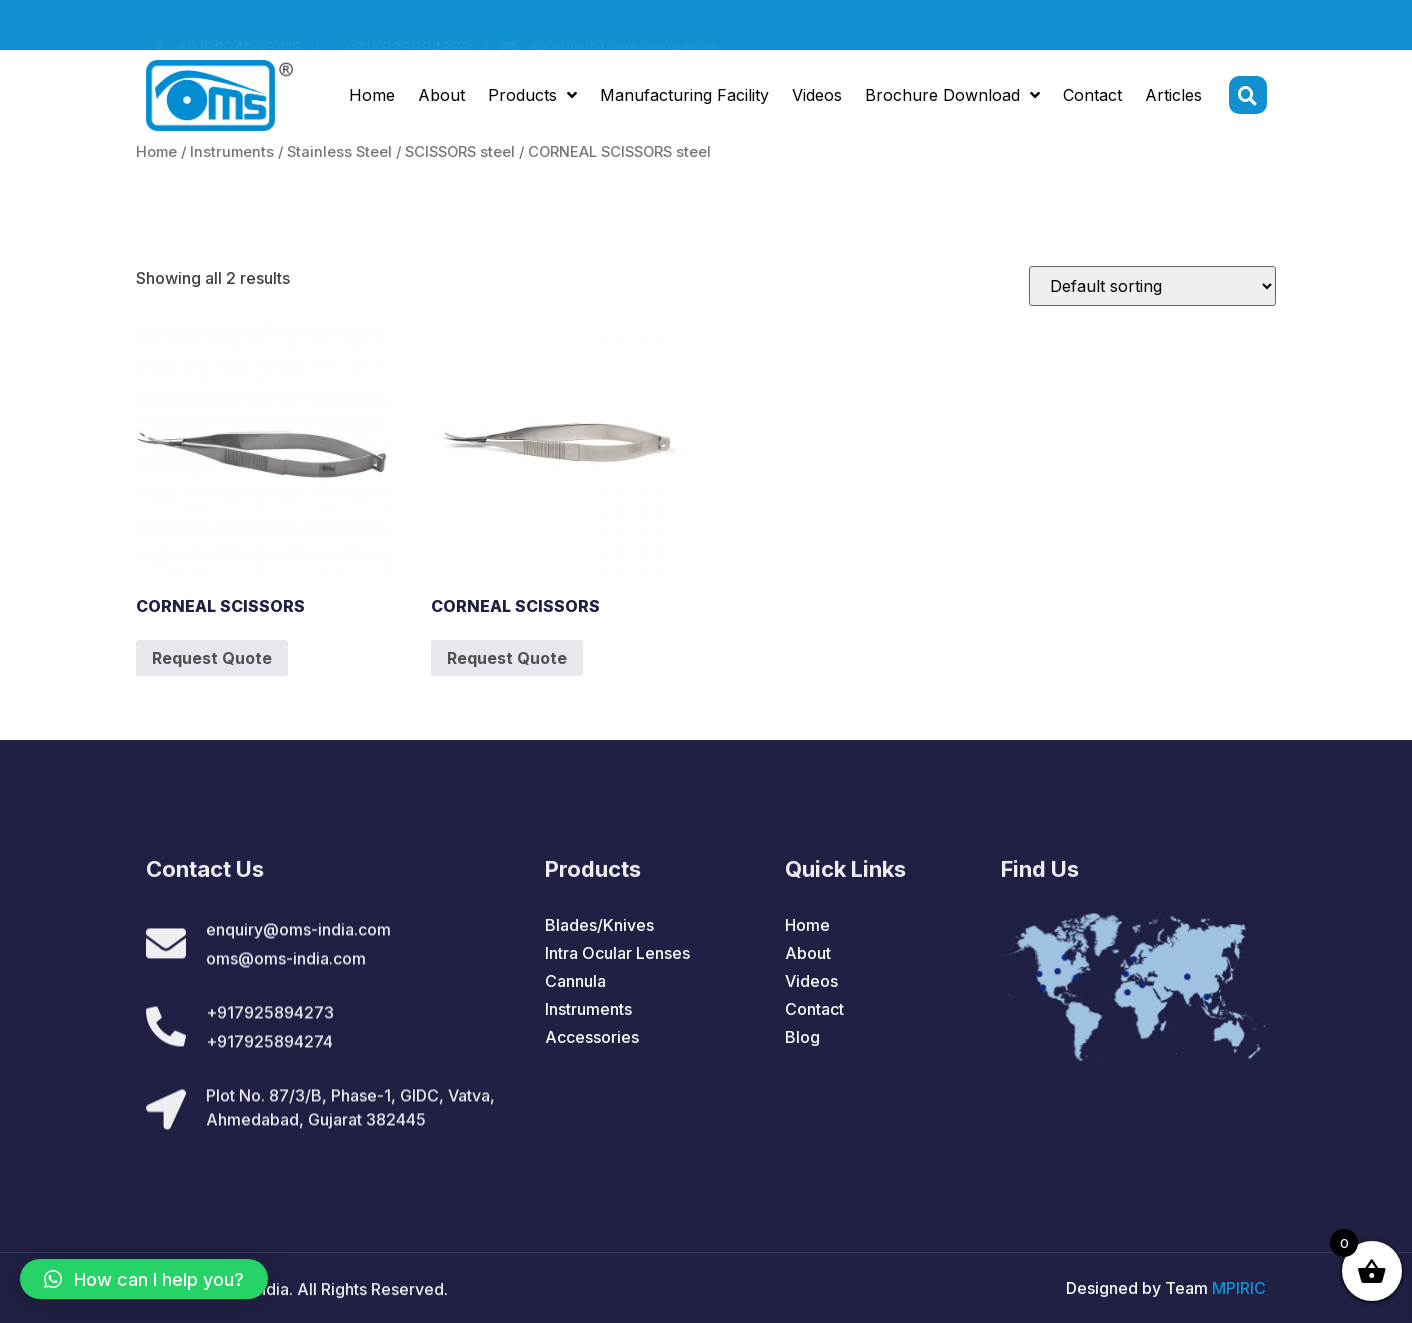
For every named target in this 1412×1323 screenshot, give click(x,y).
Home (372, 98)
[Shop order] (1152, 286)
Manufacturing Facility (684, 98)
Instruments (232, 152)
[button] (144, 1279)
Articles (1173, 98)
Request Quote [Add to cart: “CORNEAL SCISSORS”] (212, 658)
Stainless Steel (339, 152)
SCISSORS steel (460, 152)
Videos (817, 98)
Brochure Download (952, 98)
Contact (1092, 98)
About (441, 98)
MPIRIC (1239, 1288)
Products (532, 98)
